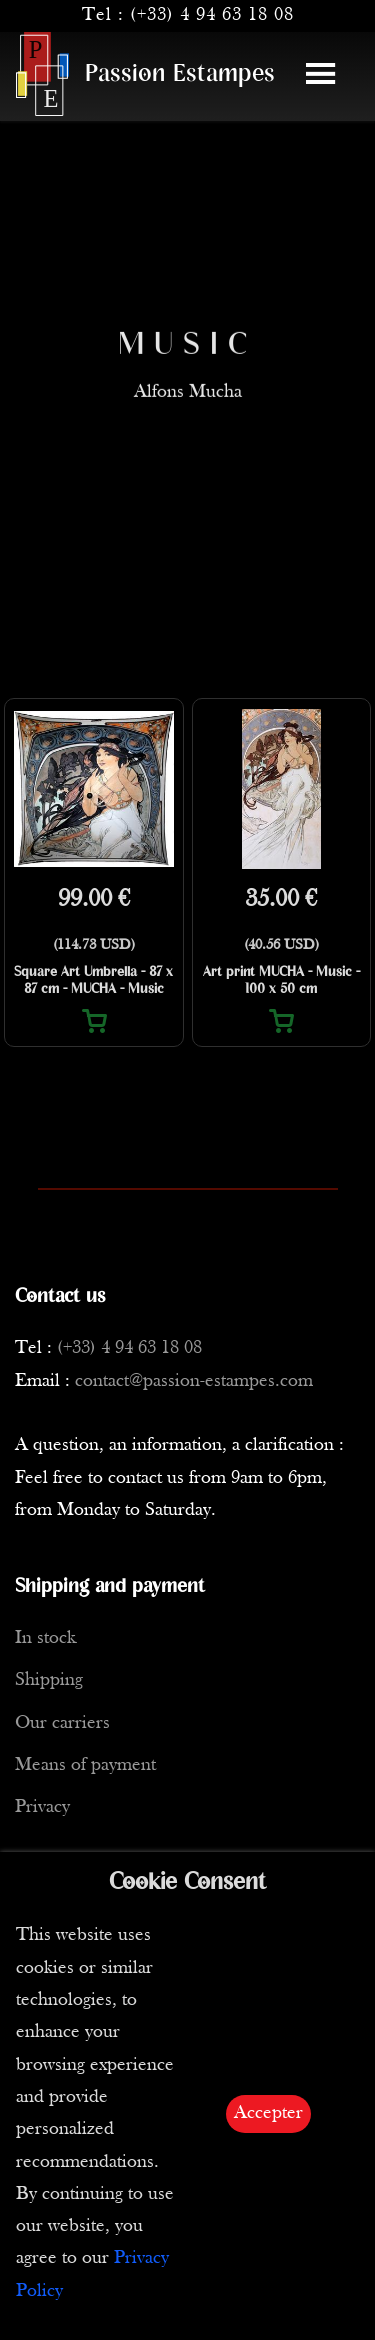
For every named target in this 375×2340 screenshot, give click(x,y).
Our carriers (62, 1723)
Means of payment (85, 1765)
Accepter (268, 2113)
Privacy (42, 1807)
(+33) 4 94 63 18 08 (212, 15)
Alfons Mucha (188, 409)
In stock (45, 1638)
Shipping (49, 1680)
